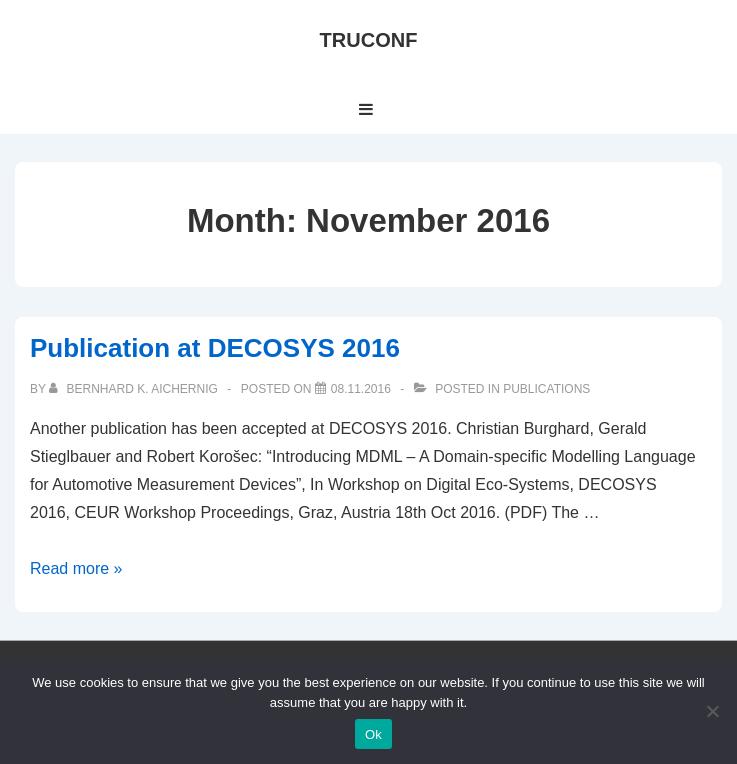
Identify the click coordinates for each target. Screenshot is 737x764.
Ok (373, 734)
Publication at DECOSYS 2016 (215, 348)
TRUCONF (369, 40)
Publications (546, 389)
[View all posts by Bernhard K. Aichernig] (135, 389)
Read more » (76, 568)
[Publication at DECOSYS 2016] (361, 389)
